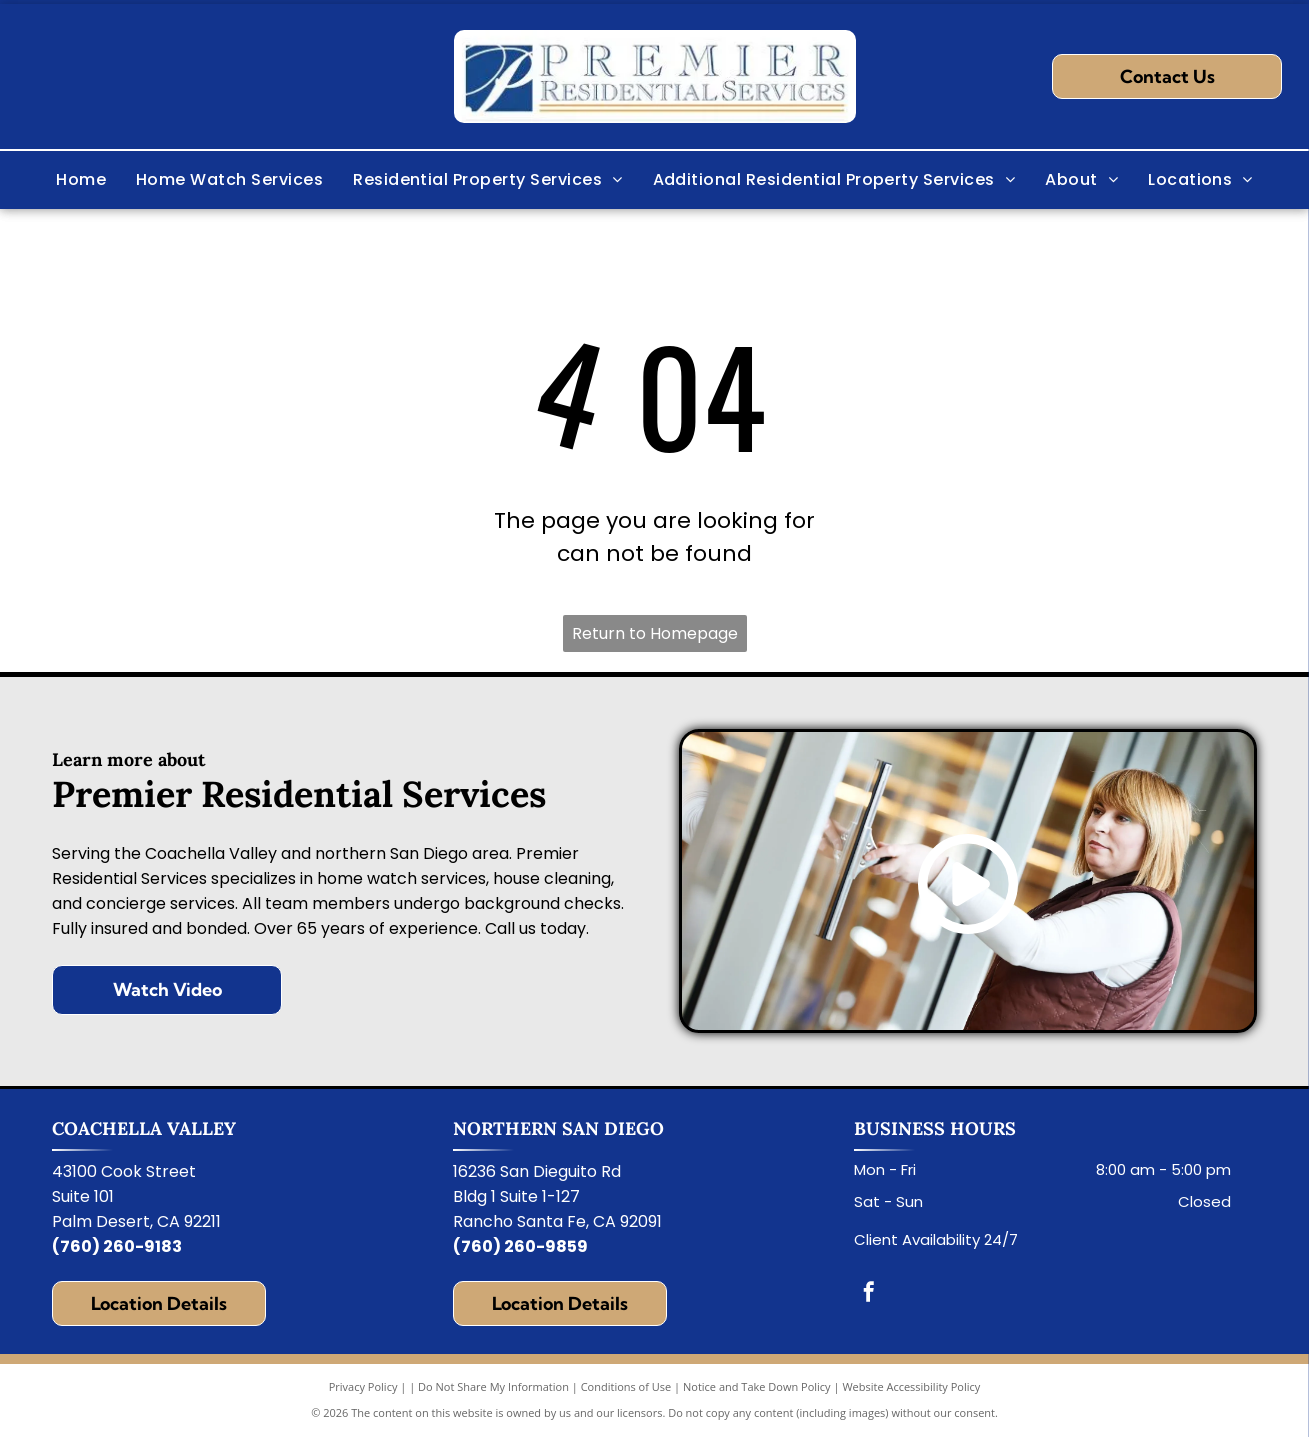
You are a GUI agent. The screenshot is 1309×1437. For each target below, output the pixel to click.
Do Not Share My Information (493, 1386)
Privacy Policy (363, 1386)
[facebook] (869, 1294)
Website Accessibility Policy (911, 1386)
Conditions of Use (626, 1386)
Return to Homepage (655, 633)
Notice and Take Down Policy (757, 1386)
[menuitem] (81, 180)
